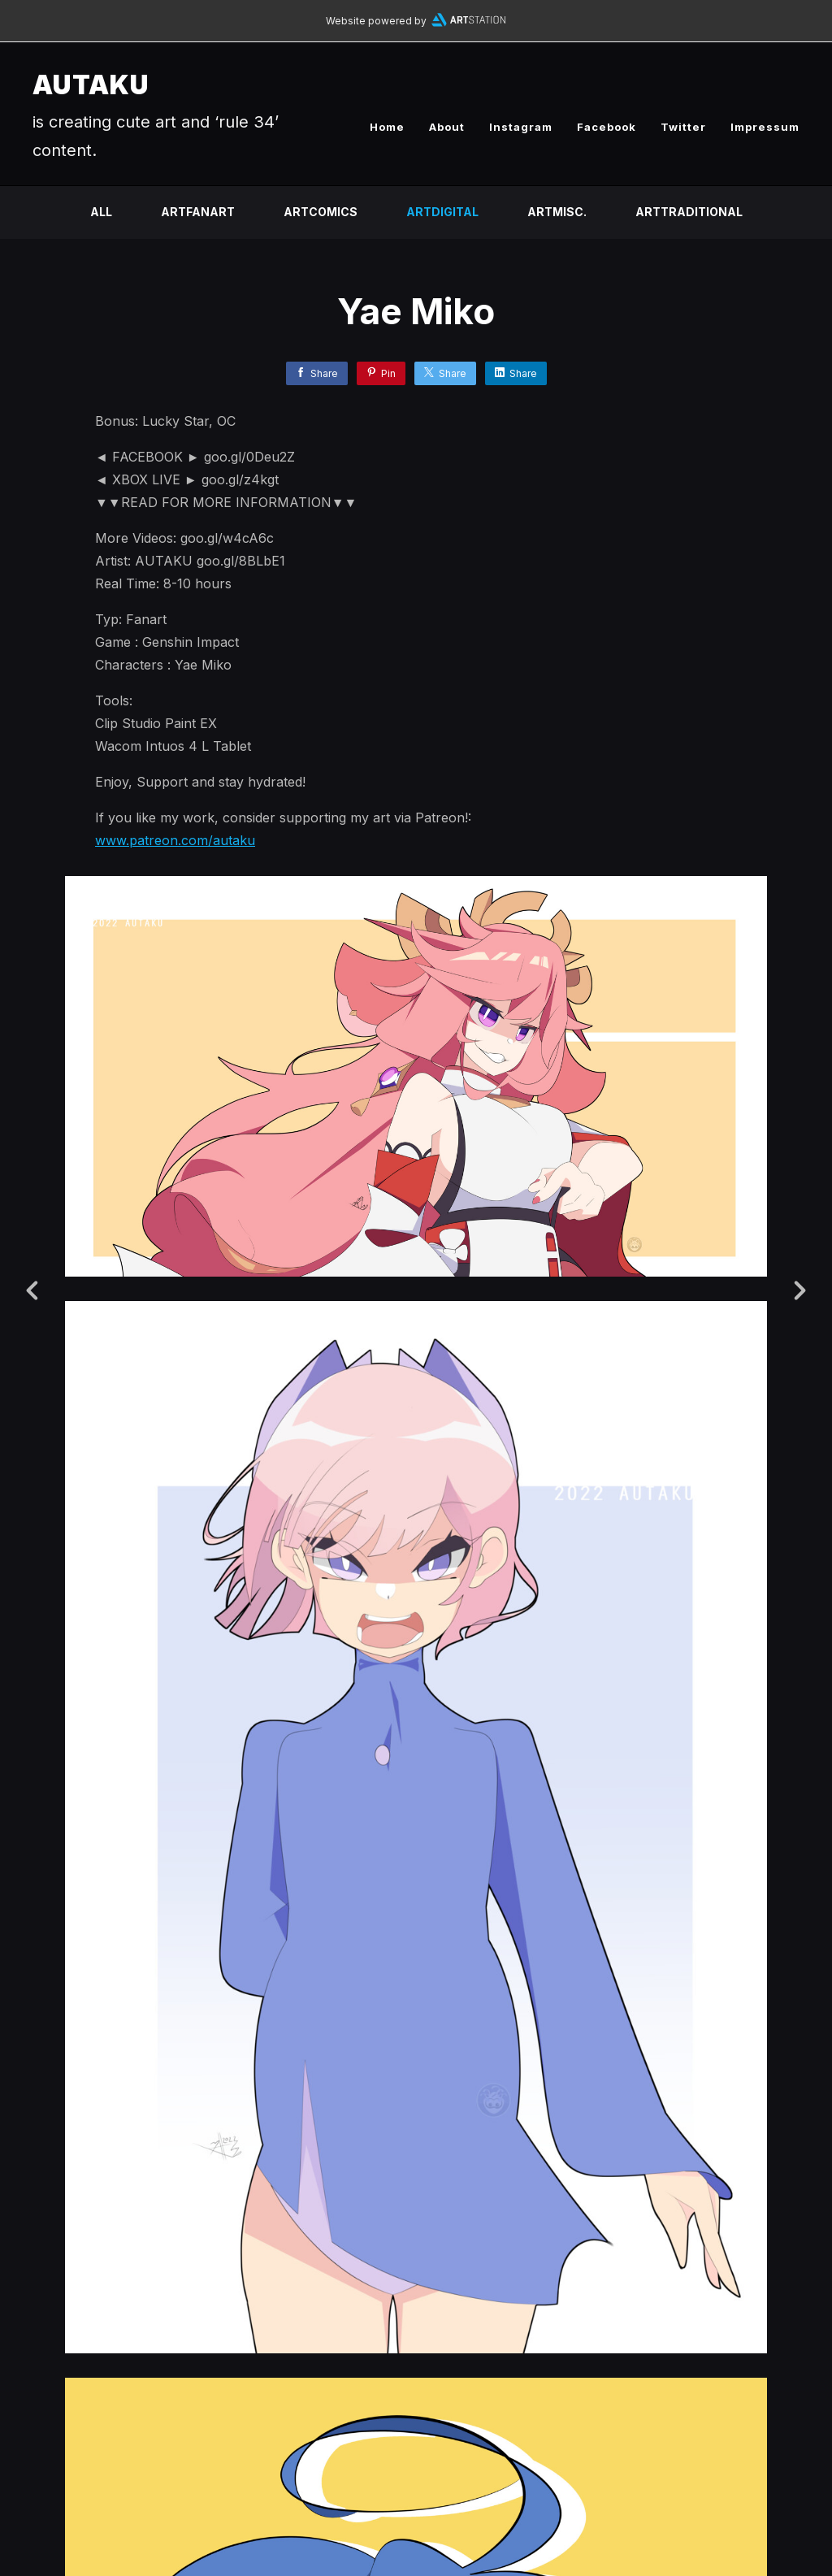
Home (387, 126)
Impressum (765, 126)
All (101, 212)
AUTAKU (91, 85)
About (447, 126)
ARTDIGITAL (442, 212)
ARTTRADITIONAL (689, 212)
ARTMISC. (557, 212)
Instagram (520, 126)
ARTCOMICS (321, 212)
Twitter (683, 126)
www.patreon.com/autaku (175, 840)
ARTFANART (198, 212)
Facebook (606, 126)
